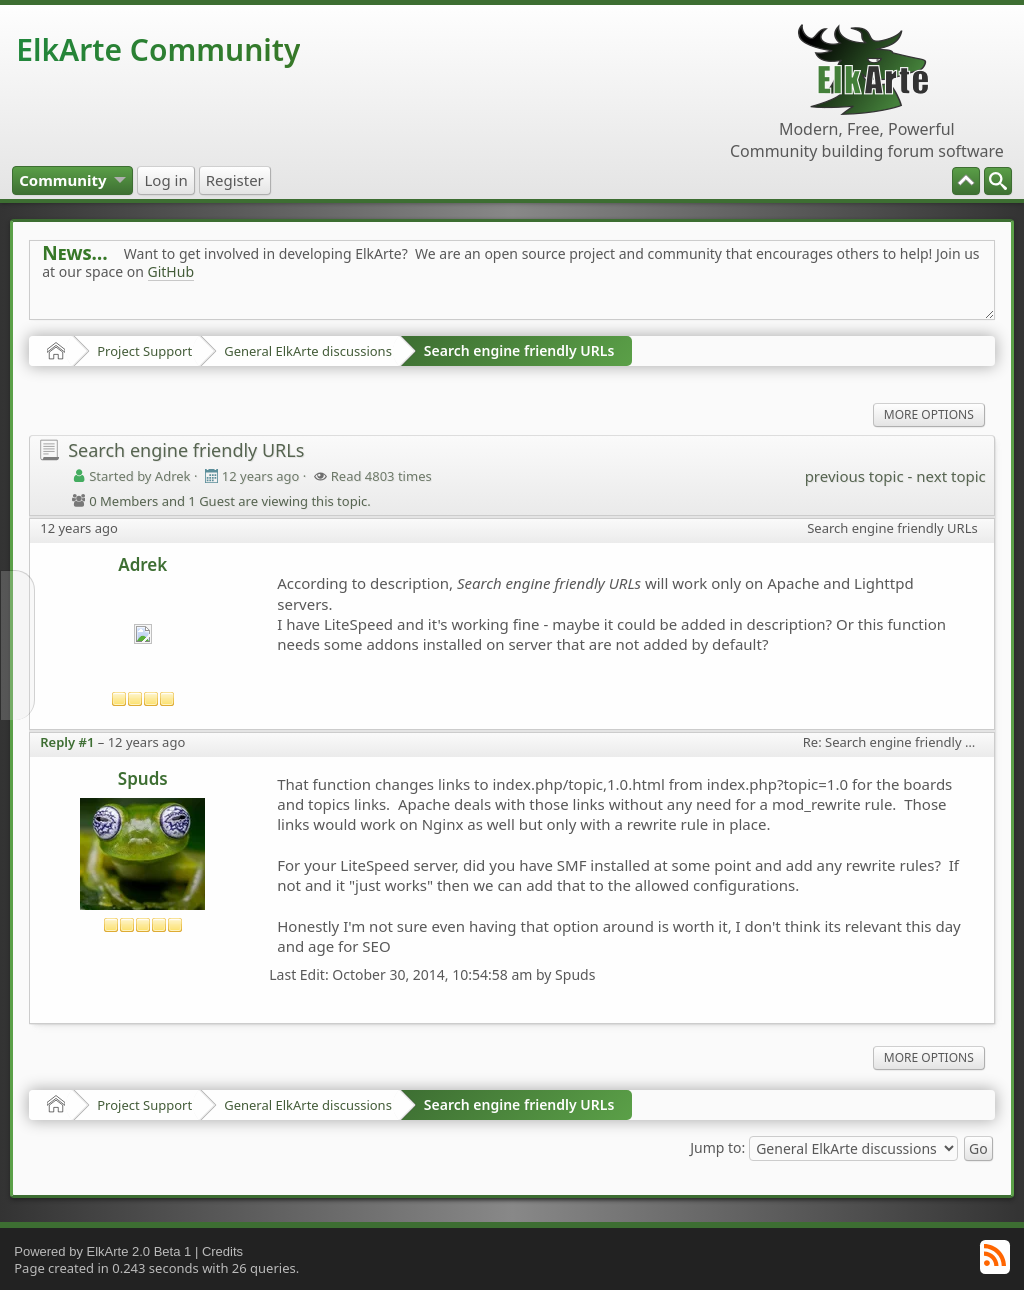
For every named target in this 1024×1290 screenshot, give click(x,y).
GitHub (171, 271)
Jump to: (717, 1146)
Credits (222, 1251)
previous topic (854, 476)
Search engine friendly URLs (519, 350)
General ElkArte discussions (308, 351)
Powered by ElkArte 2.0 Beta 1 (102, 1251)
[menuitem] (998, 181)
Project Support (144, 351)
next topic (950, 476)
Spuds (143, 778)
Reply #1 (67, 742)
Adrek (142, 564)
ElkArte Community (158, 49)
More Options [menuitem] (929, 414)
